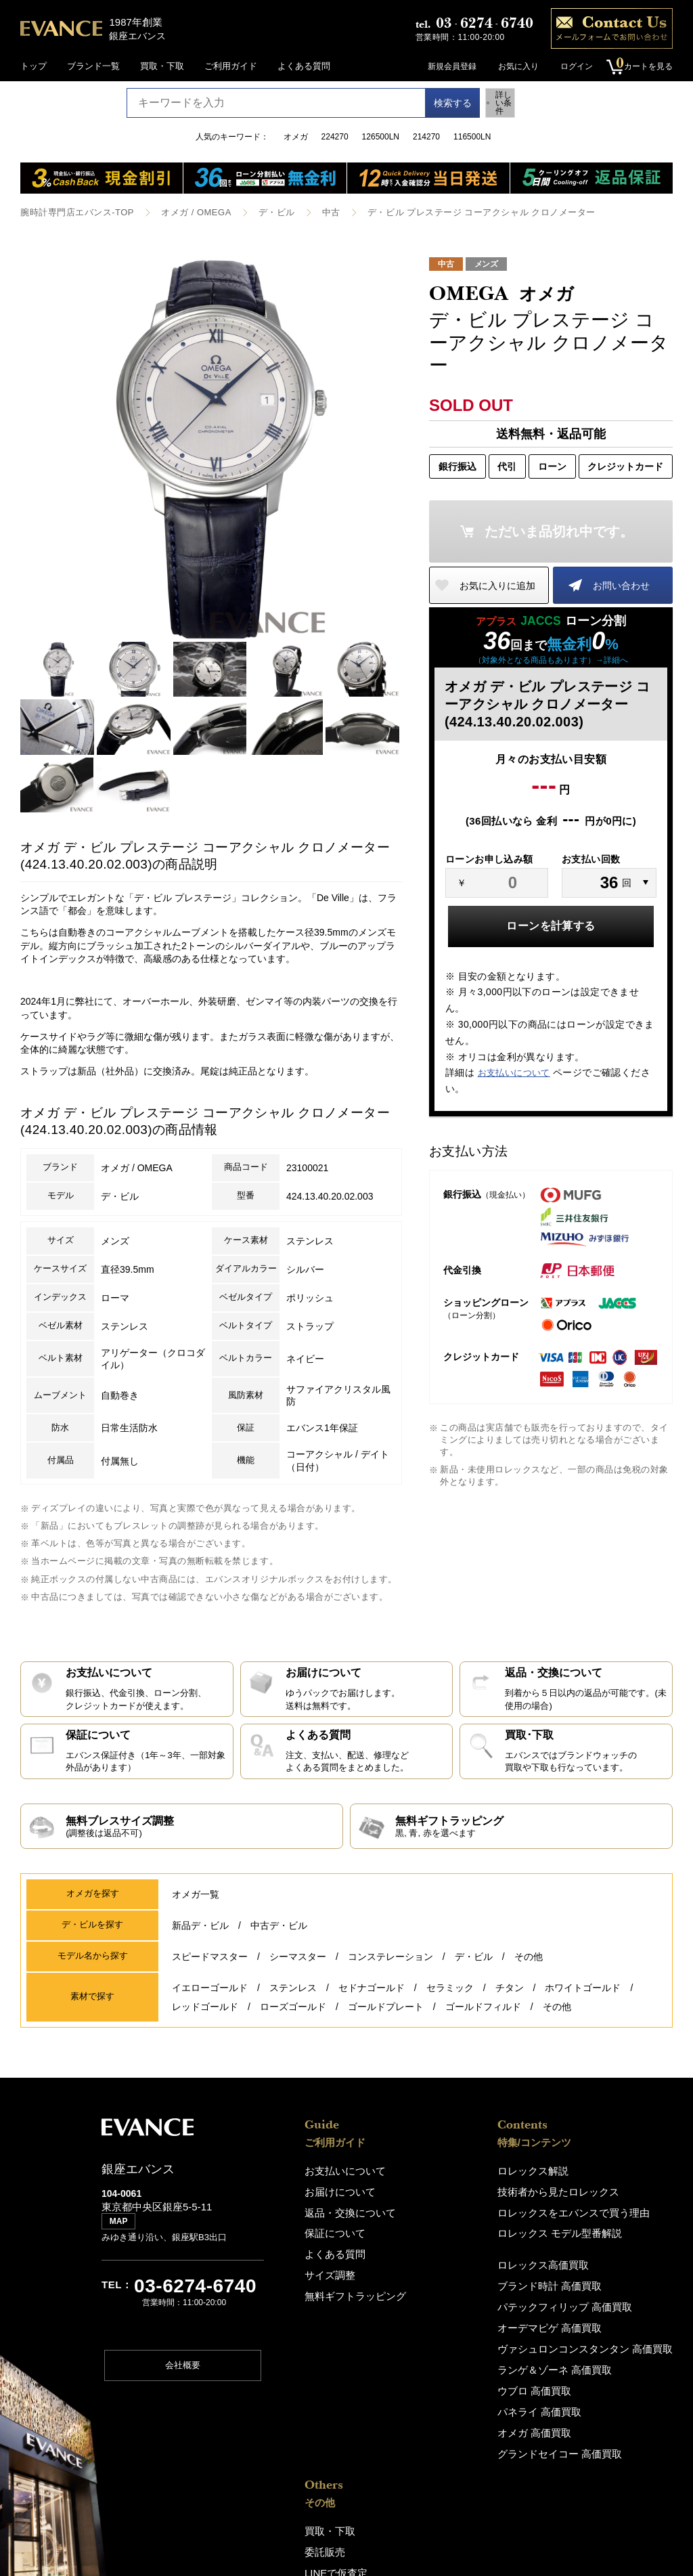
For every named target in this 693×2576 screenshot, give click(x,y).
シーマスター (297, 1972)
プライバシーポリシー (617, 2361)
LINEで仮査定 (600, 2210)
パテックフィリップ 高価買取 (465, 2300)
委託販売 (590, 2191)
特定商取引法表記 (608, 2400)
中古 (313, 212)
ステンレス (293, 1998)
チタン (509, 1998)
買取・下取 (162, 66)
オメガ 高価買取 (439, 2418)
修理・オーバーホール (617, 2230)
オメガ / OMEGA (184, 212)
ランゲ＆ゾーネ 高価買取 (456, 2359)
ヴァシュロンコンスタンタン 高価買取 (483, 2339)
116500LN (472, 137)
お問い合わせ (621, 584)
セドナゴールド (371, 1998)
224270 (335, 137)
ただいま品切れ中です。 (559, 530)
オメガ (296, 137)
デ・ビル (261, 212)
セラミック (450, 1998)
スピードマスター (210, 1972)
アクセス (590, 2280)
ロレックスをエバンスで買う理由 (473, 2210)
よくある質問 (303, 66)
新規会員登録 (445, 66)
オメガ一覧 (195, 1915)
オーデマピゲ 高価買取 (452, 2319)
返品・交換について (344, 2210)
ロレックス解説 (437, 2171)
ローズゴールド (293, 2010)
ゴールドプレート (386, 2010)
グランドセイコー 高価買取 (461, 2437)
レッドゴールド (205, 2010)
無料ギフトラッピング (349, 2289)
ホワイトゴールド (583, 1998)
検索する (439, 102)
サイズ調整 (327, 2269)
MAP (122, 2228)
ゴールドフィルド (483, 2010)
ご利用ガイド (230, 66)
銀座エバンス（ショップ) (623, 2260)
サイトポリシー (604, 2380)
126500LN (380, 137)
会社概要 (183, 2372)
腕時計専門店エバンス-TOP (72, 212)
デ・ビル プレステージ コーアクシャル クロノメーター (454, 212)
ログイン (570, 66)
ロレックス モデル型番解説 (461, 2230)
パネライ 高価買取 (443, 2398)
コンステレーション (390, 1972)
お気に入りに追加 (497, 584)
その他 (528, 1972)
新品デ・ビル (200, 1943)
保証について (331, 2230)
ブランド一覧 (93, 66)
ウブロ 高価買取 (439, 2378)
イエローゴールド (210, 1998)
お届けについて (335, 2191)
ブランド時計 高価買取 (452, 2280)
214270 (426, 137)
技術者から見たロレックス (459, 2191)
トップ (33, 66)
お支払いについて (514, 1072)
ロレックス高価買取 (446, 2260)
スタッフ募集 (599, 2330)
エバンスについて (608, 2311)
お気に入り (511, 66)
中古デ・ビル (278, 1943)
